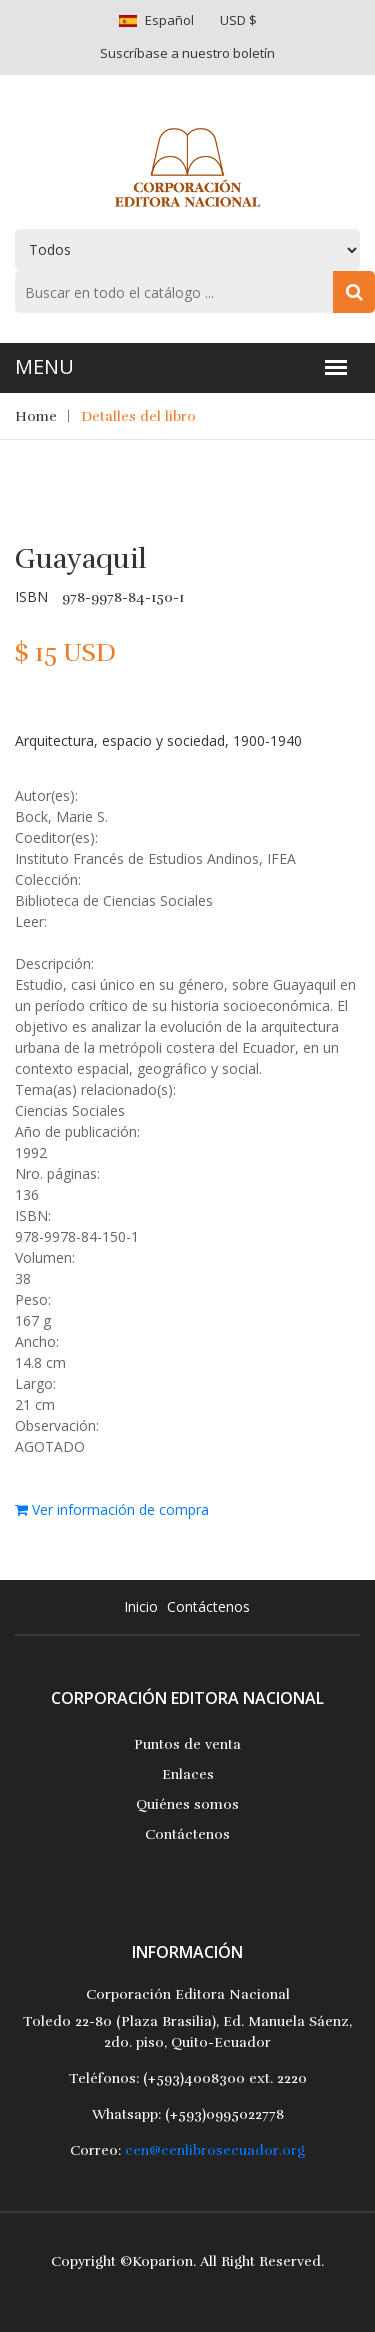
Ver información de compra (112, 1509)
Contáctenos (208, 1606)
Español (169, 20)
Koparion (162, 2261)
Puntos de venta (187, 1744)
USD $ (238, 20)
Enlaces (188, 1774)
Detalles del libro (138, 416)
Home (36, 416)
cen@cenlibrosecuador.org (215, 2150)
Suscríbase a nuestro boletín (187, 53)
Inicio (141, 1606)
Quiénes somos (187, 1804)
